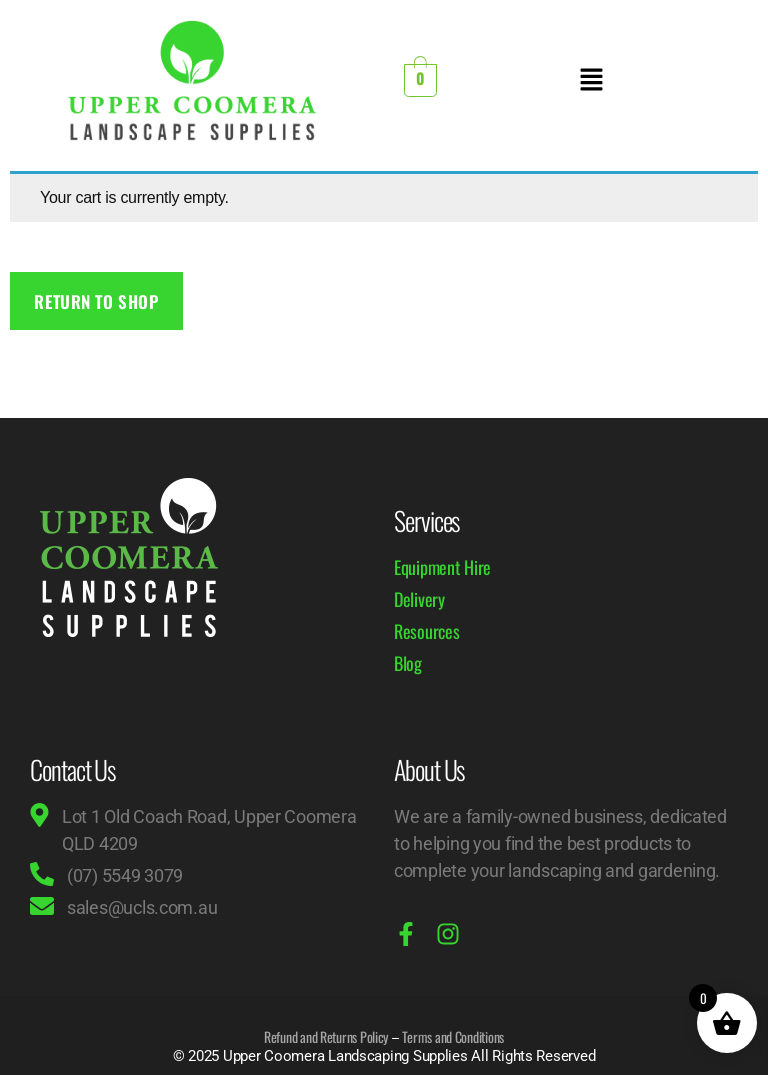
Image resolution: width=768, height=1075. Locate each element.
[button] (591, 80)
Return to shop (96, 301)
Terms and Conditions (453, 1036)
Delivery (419, 599)
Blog (408, 663)
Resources (427, 631)
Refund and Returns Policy (326, 1036)
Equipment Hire (442, 567)
